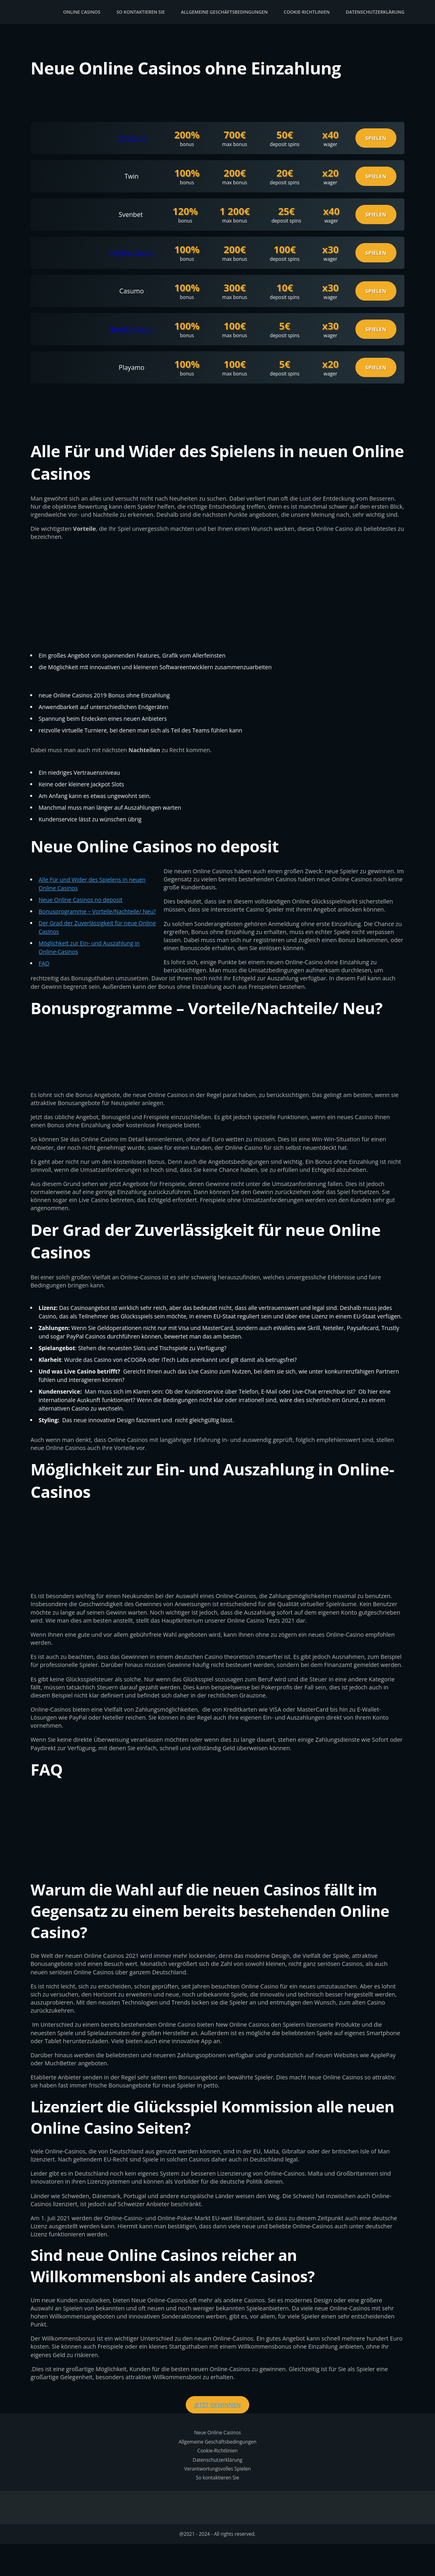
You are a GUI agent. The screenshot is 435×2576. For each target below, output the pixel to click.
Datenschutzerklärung (375, 12)
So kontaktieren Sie (141, 12)
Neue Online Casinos (217, 2432)
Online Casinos (82, 12)
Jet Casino (131, 138)
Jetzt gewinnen (217, 2405)
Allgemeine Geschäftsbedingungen (224, 12)
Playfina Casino (131, 252)
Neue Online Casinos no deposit (81, 899)
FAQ (44, 963)
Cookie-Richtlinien (307, 12)
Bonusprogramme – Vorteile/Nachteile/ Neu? (97, 911)
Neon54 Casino (131, 329)
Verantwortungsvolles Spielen (217, 2468)
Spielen (375, 138)
